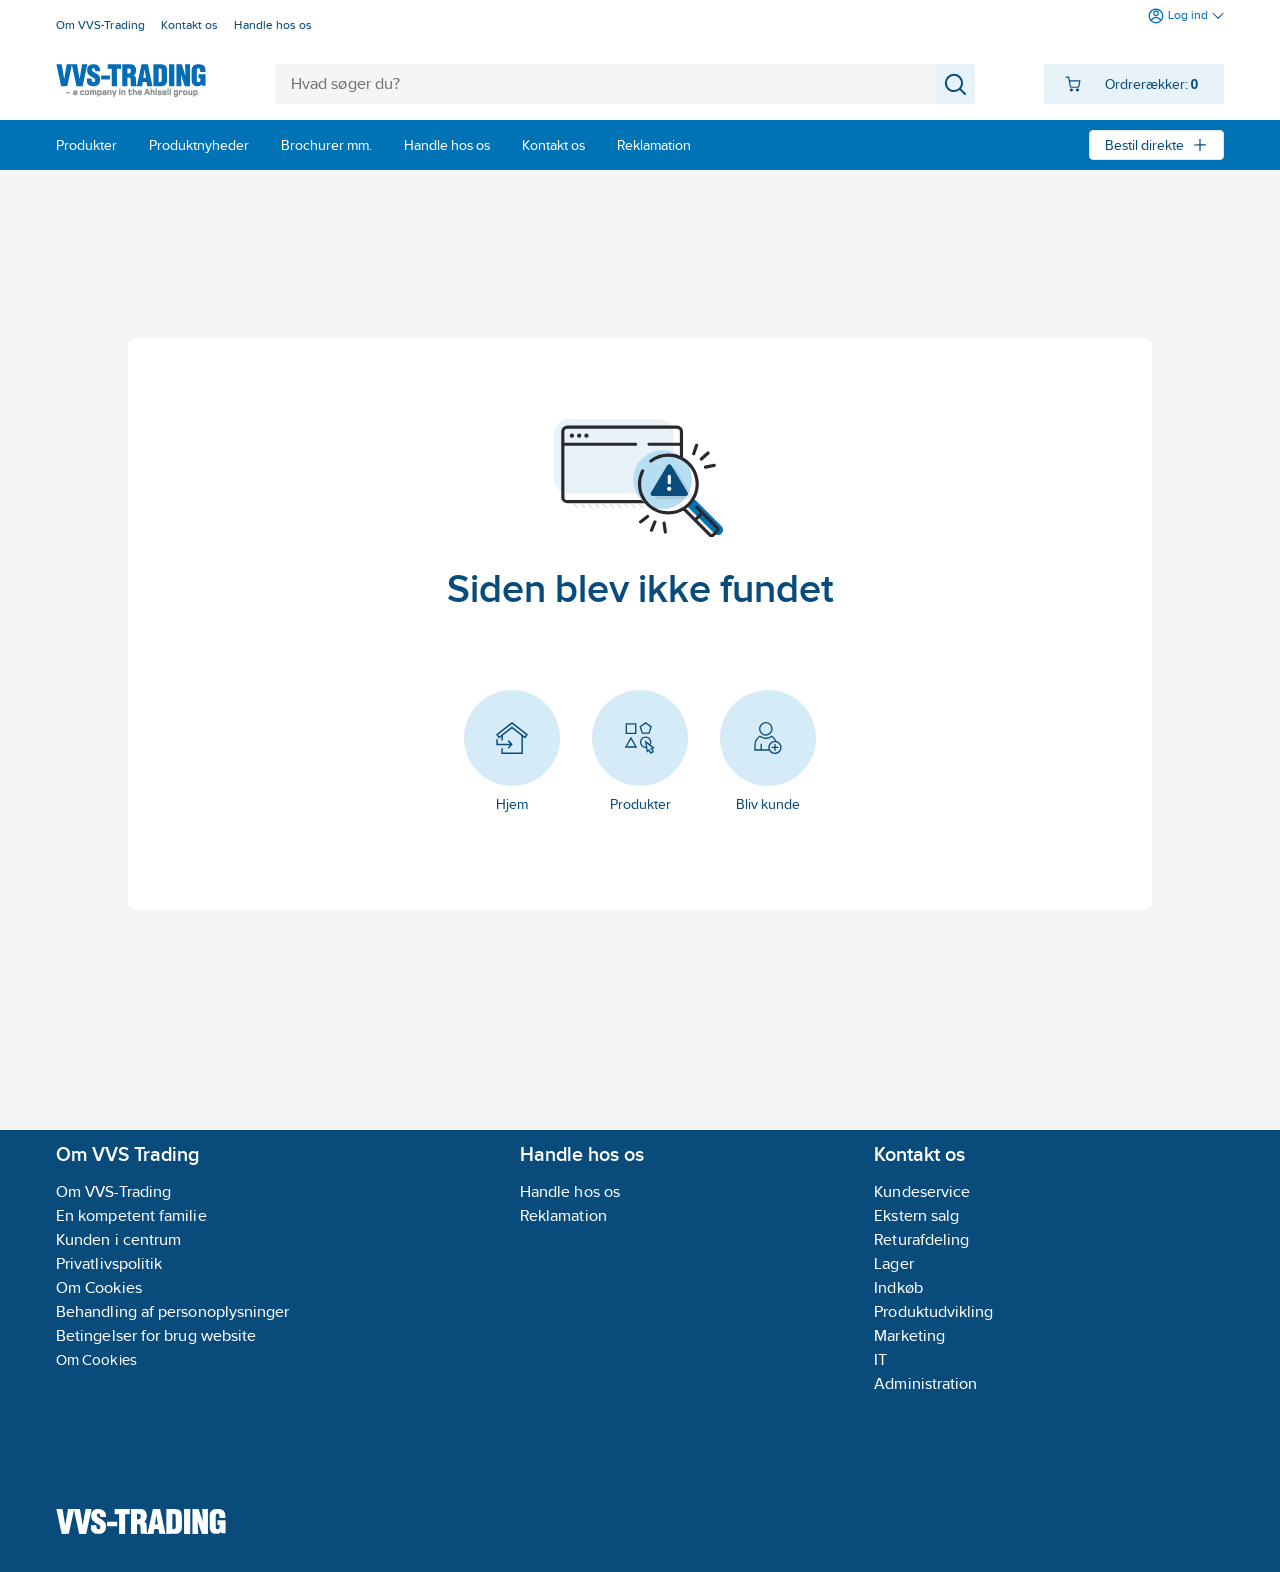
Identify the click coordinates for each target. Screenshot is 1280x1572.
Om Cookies (96, 1359)
